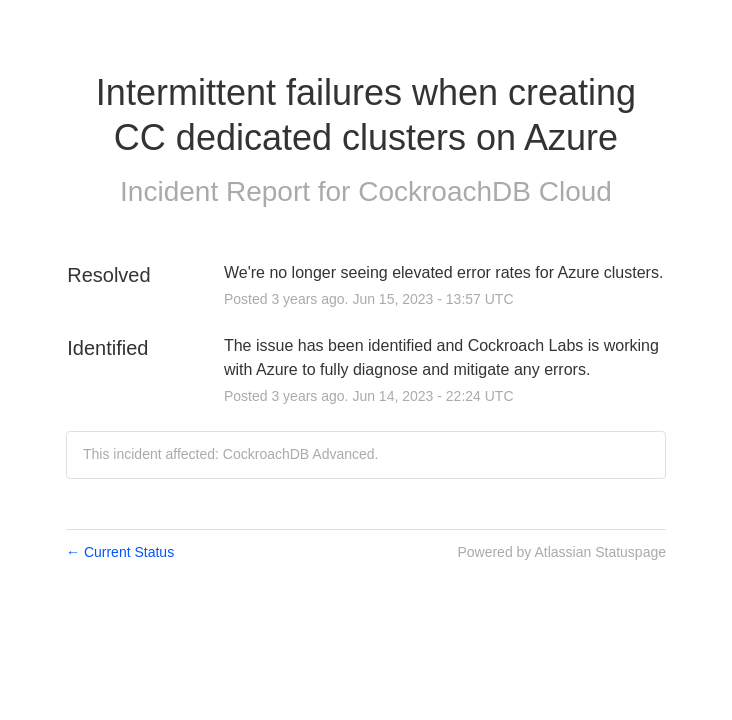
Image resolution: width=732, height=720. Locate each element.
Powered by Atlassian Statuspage (561, 552)
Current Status (120, 552)
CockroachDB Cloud (485, 191)
